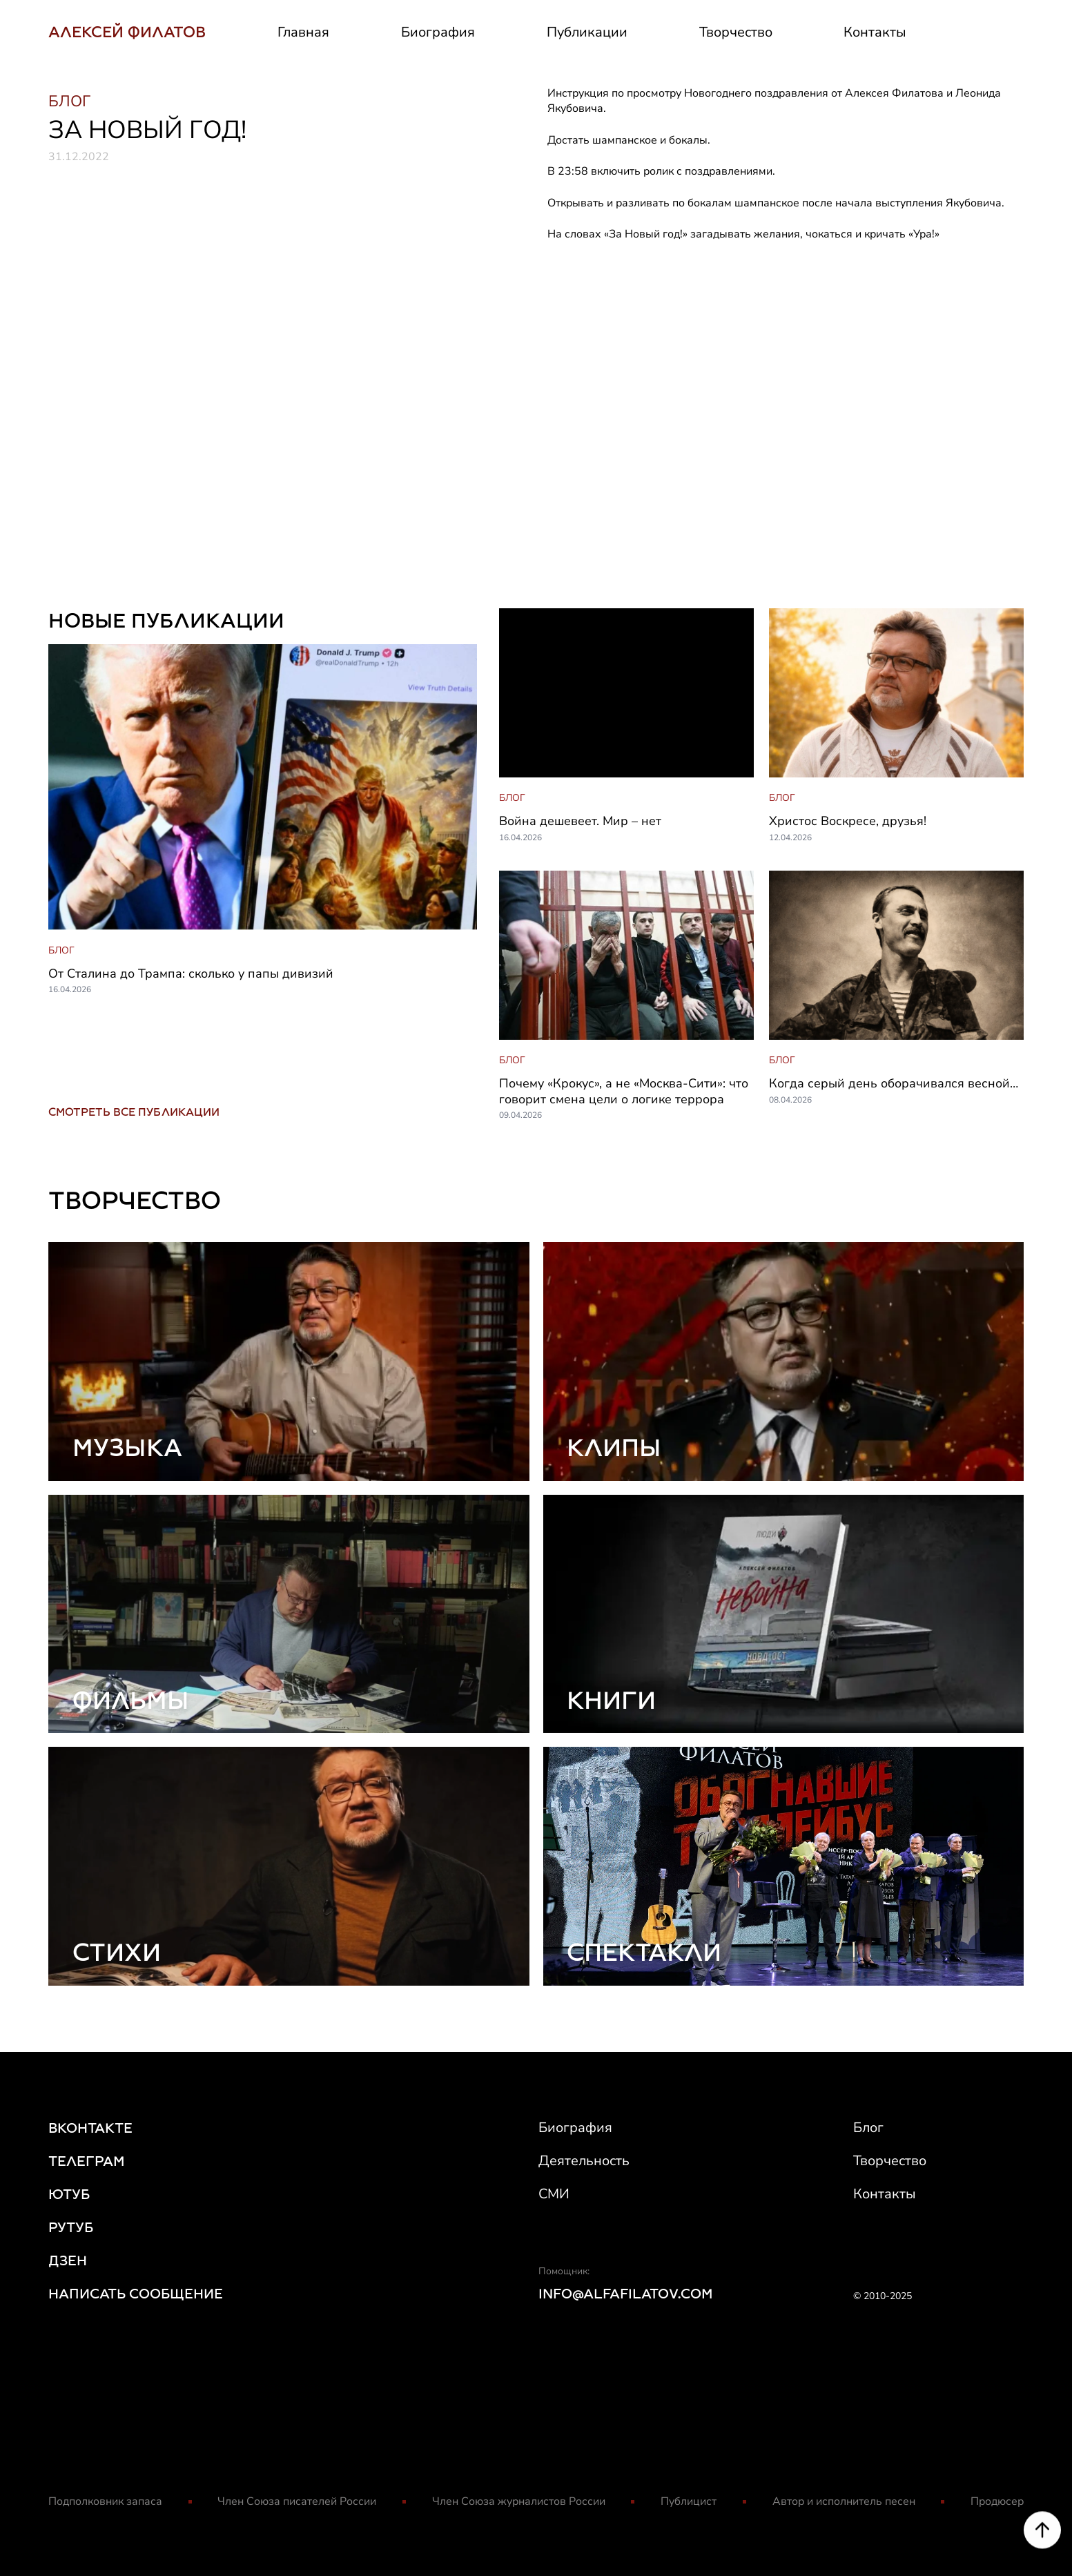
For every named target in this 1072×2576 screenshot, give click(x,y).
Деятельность (584, 2160)
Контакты (875, 32)
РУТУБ (70, 2227)
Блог (868, 2127)
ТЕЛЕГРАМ (86, 2161)
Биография (438, 32)
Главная (303, 32)
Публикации (587, 32)
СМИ (553, 2194)
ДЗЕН (67, 2260)
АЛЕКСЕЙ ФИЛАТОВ (127, 32)
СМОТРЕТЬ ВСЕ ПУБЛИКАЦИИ (134, 1111)
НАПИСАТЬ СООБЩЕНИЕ (135, 2293)
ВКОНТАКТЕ (90, 2128)
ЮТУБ (69, 2194)
